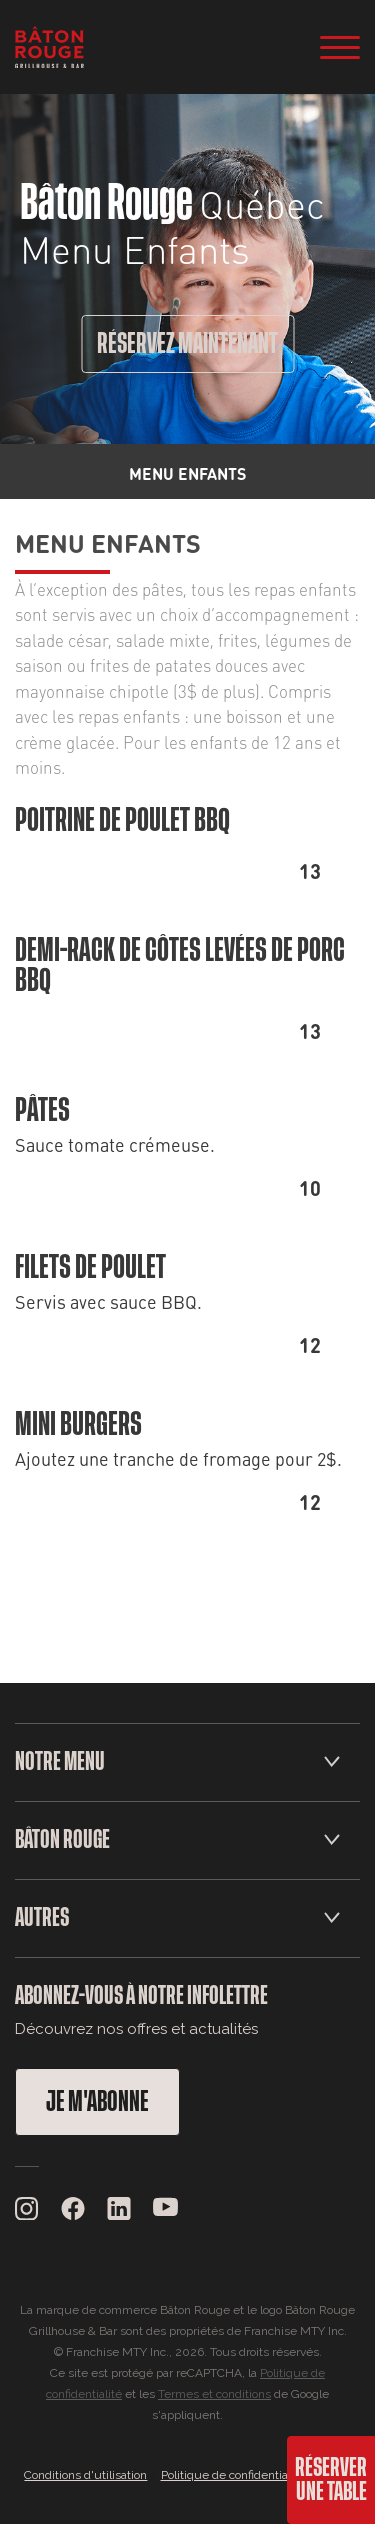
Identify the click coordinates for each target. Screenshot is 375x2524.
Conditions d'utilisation (85, 2475)
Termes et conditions (214, 2394)
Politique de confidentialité (233, 2475)
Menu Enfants (108, 542)
